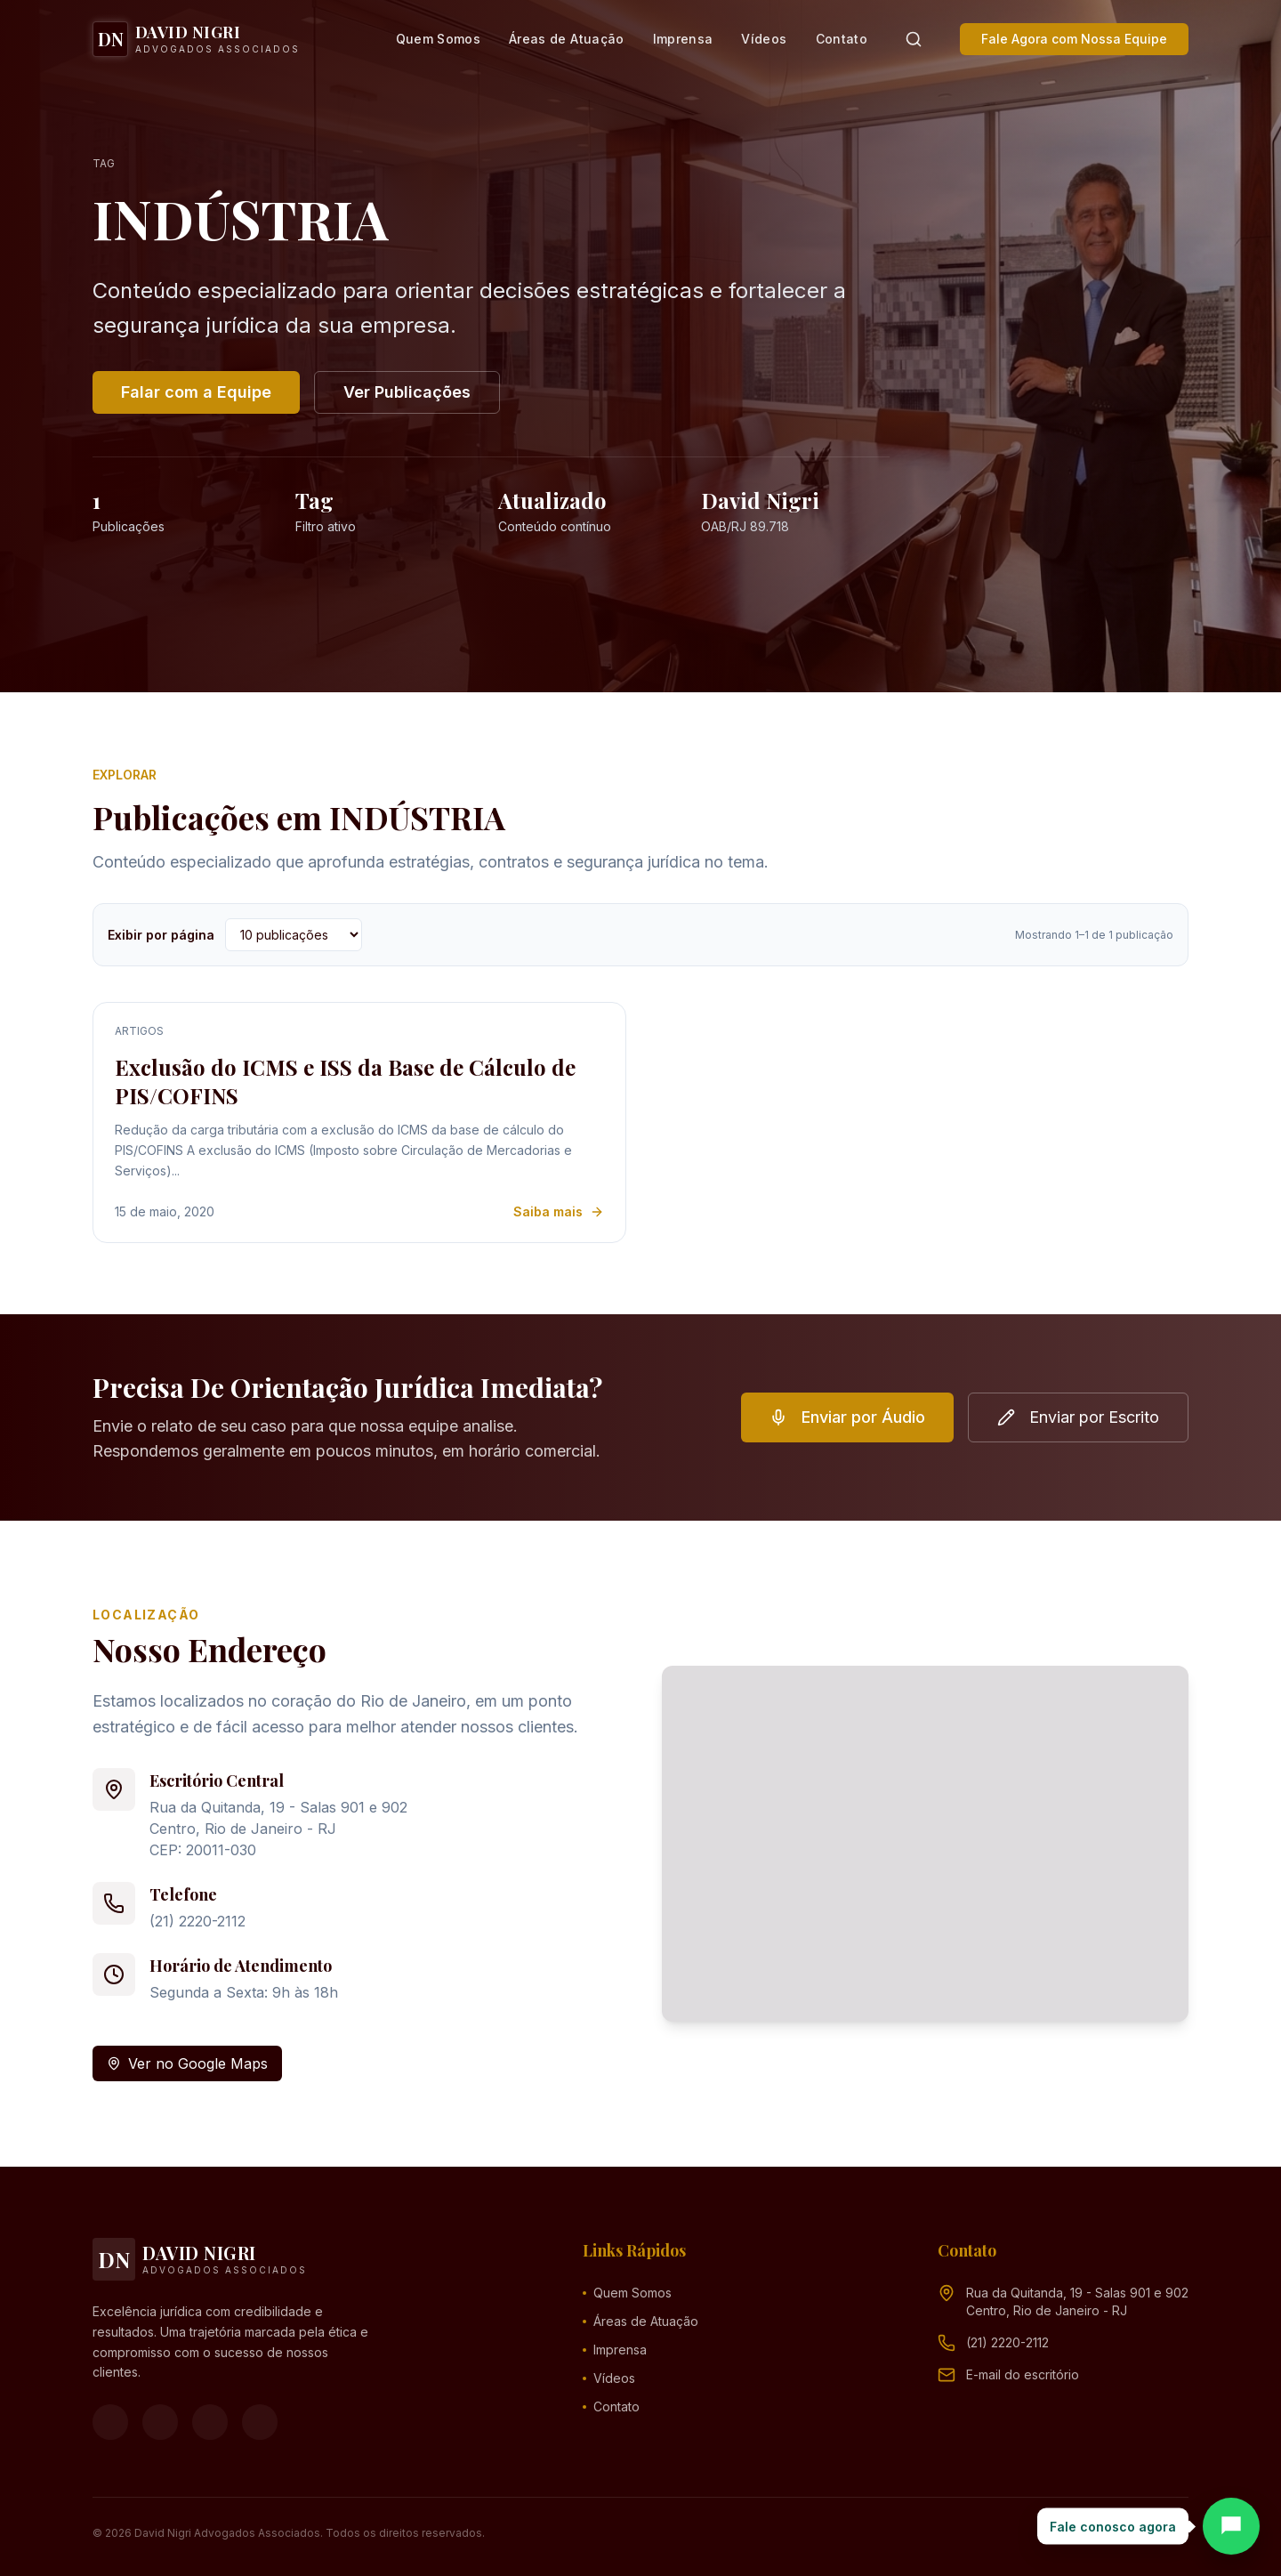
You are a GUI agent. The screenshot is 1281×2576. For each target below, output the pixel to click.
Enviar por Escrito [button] (1078, 1417)
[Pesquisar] (913, 39)
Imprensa (683, 38)
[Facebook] (110, 2422)
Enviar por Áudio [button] (847, 1417)
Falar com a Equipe (196, 392)
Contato (841, 38)
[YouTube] (210, 2422)
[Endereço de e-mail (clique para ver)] (1022, 2375)
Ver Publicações (407, 392)
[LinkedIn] (260, 2422)
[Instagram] (160, 2422)
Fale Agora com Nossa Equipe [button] (1074, 38)
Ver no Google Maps (187, 2063)
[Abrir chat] (1231, 2526)
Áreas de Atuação (566, 38)
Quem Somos (438, 38)
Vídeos (763, 38)
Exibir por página (161, 934)
